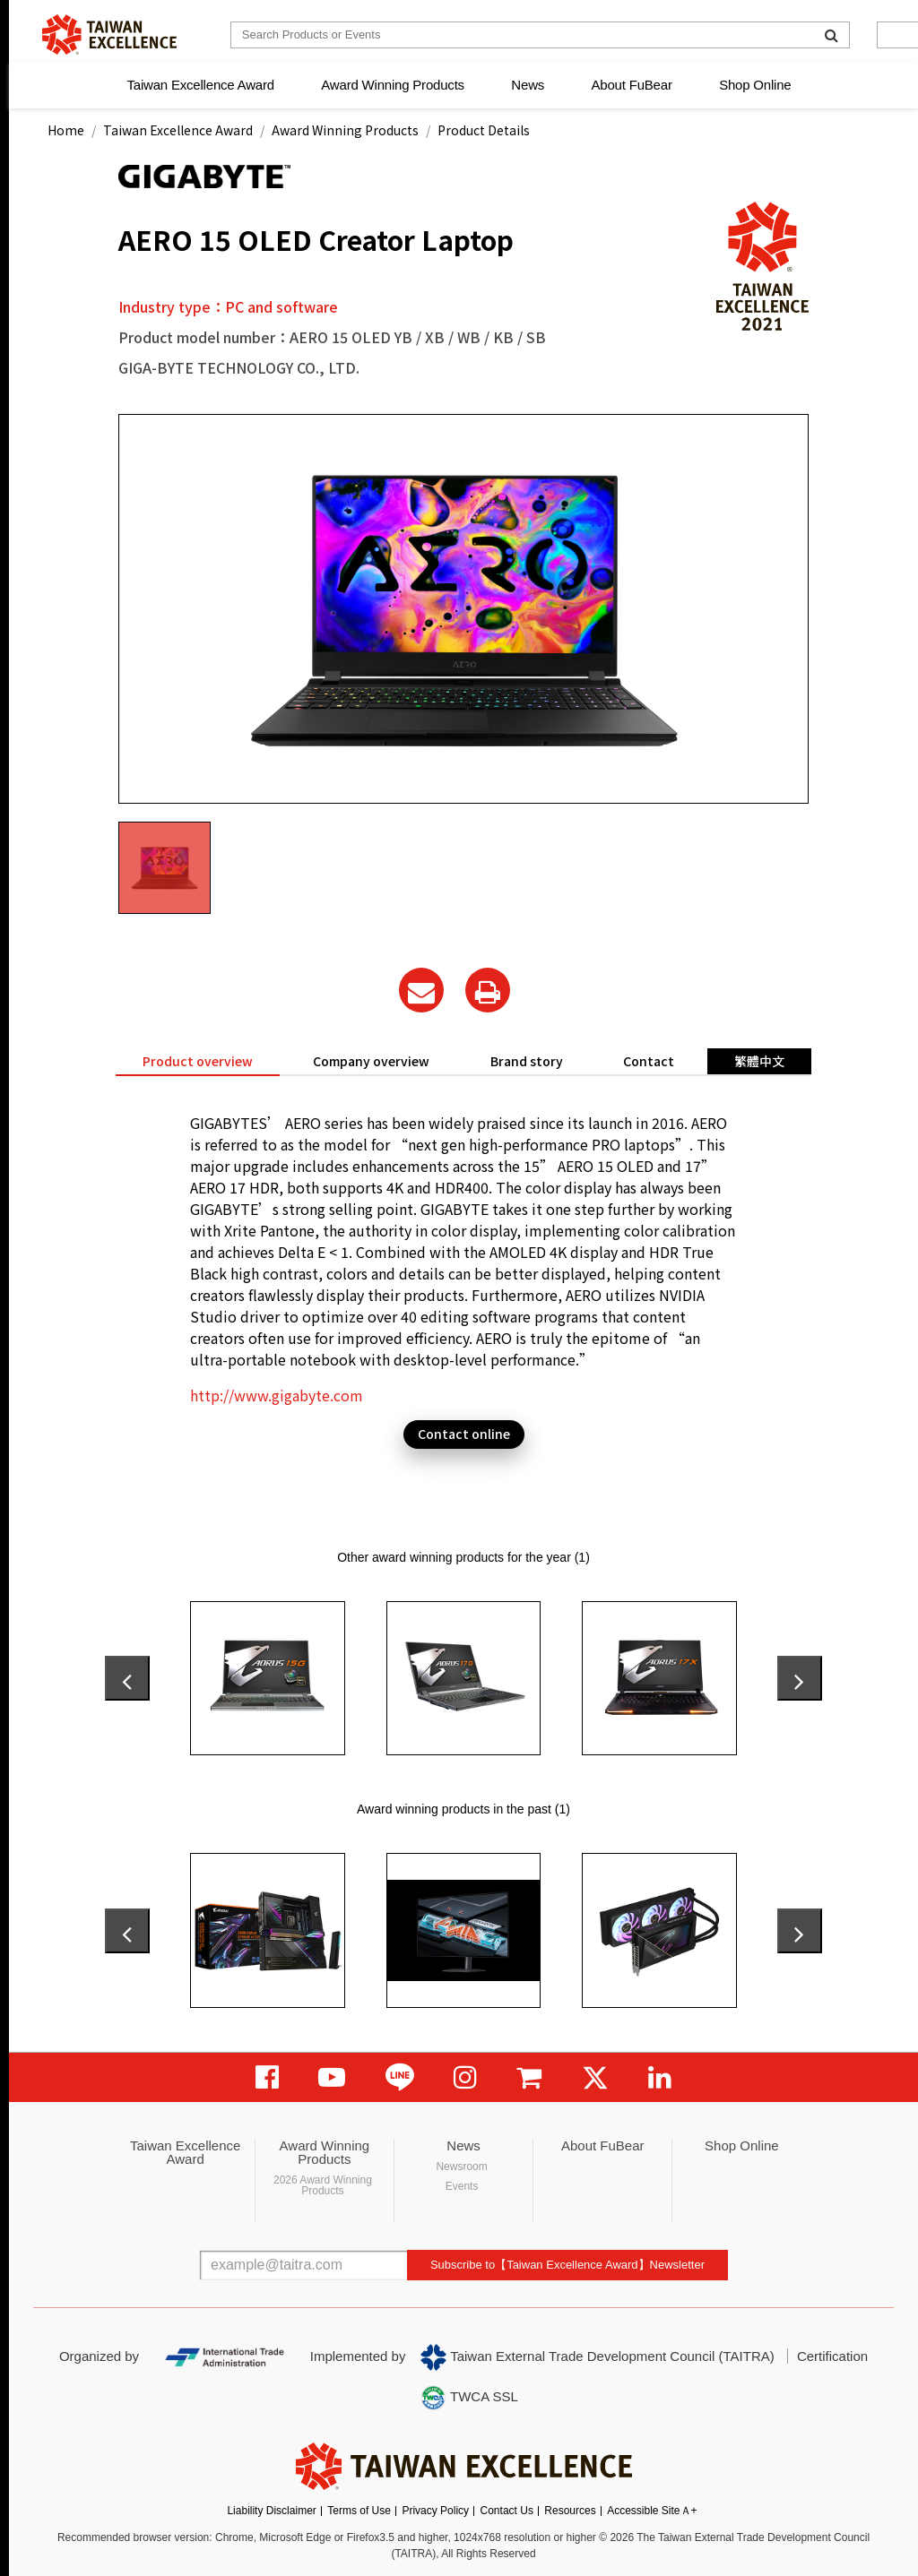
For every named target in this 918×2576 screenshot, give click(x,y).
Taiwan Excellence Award (199, 84)
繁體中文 (759, 1061)
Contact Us (507, 2510)
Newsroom (461, 2166)
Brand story (526, 1061)
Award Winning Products (392, 84)
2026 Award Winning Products (322, 2185)
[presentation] (127, 1678)
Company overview (371, 1061)
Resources (569, 2510)
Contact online (464, 1434)
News (527, 84)
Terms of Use (359, 2510)
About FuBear (632, 84)
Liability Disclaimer (271, 2510)
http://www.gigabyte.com (276, 1395)
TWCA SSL (469, 2397)
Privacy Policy (435, 2510)
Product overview (198, 1061)
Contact (648, 1061)
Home (66, 130)
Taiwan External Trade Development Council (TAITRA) (597, 2357)
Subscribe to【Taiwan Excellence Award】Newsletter (567, 2264)
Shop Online (755, 84)
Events (462, 2186)
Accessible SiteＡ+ (652, 2510)
